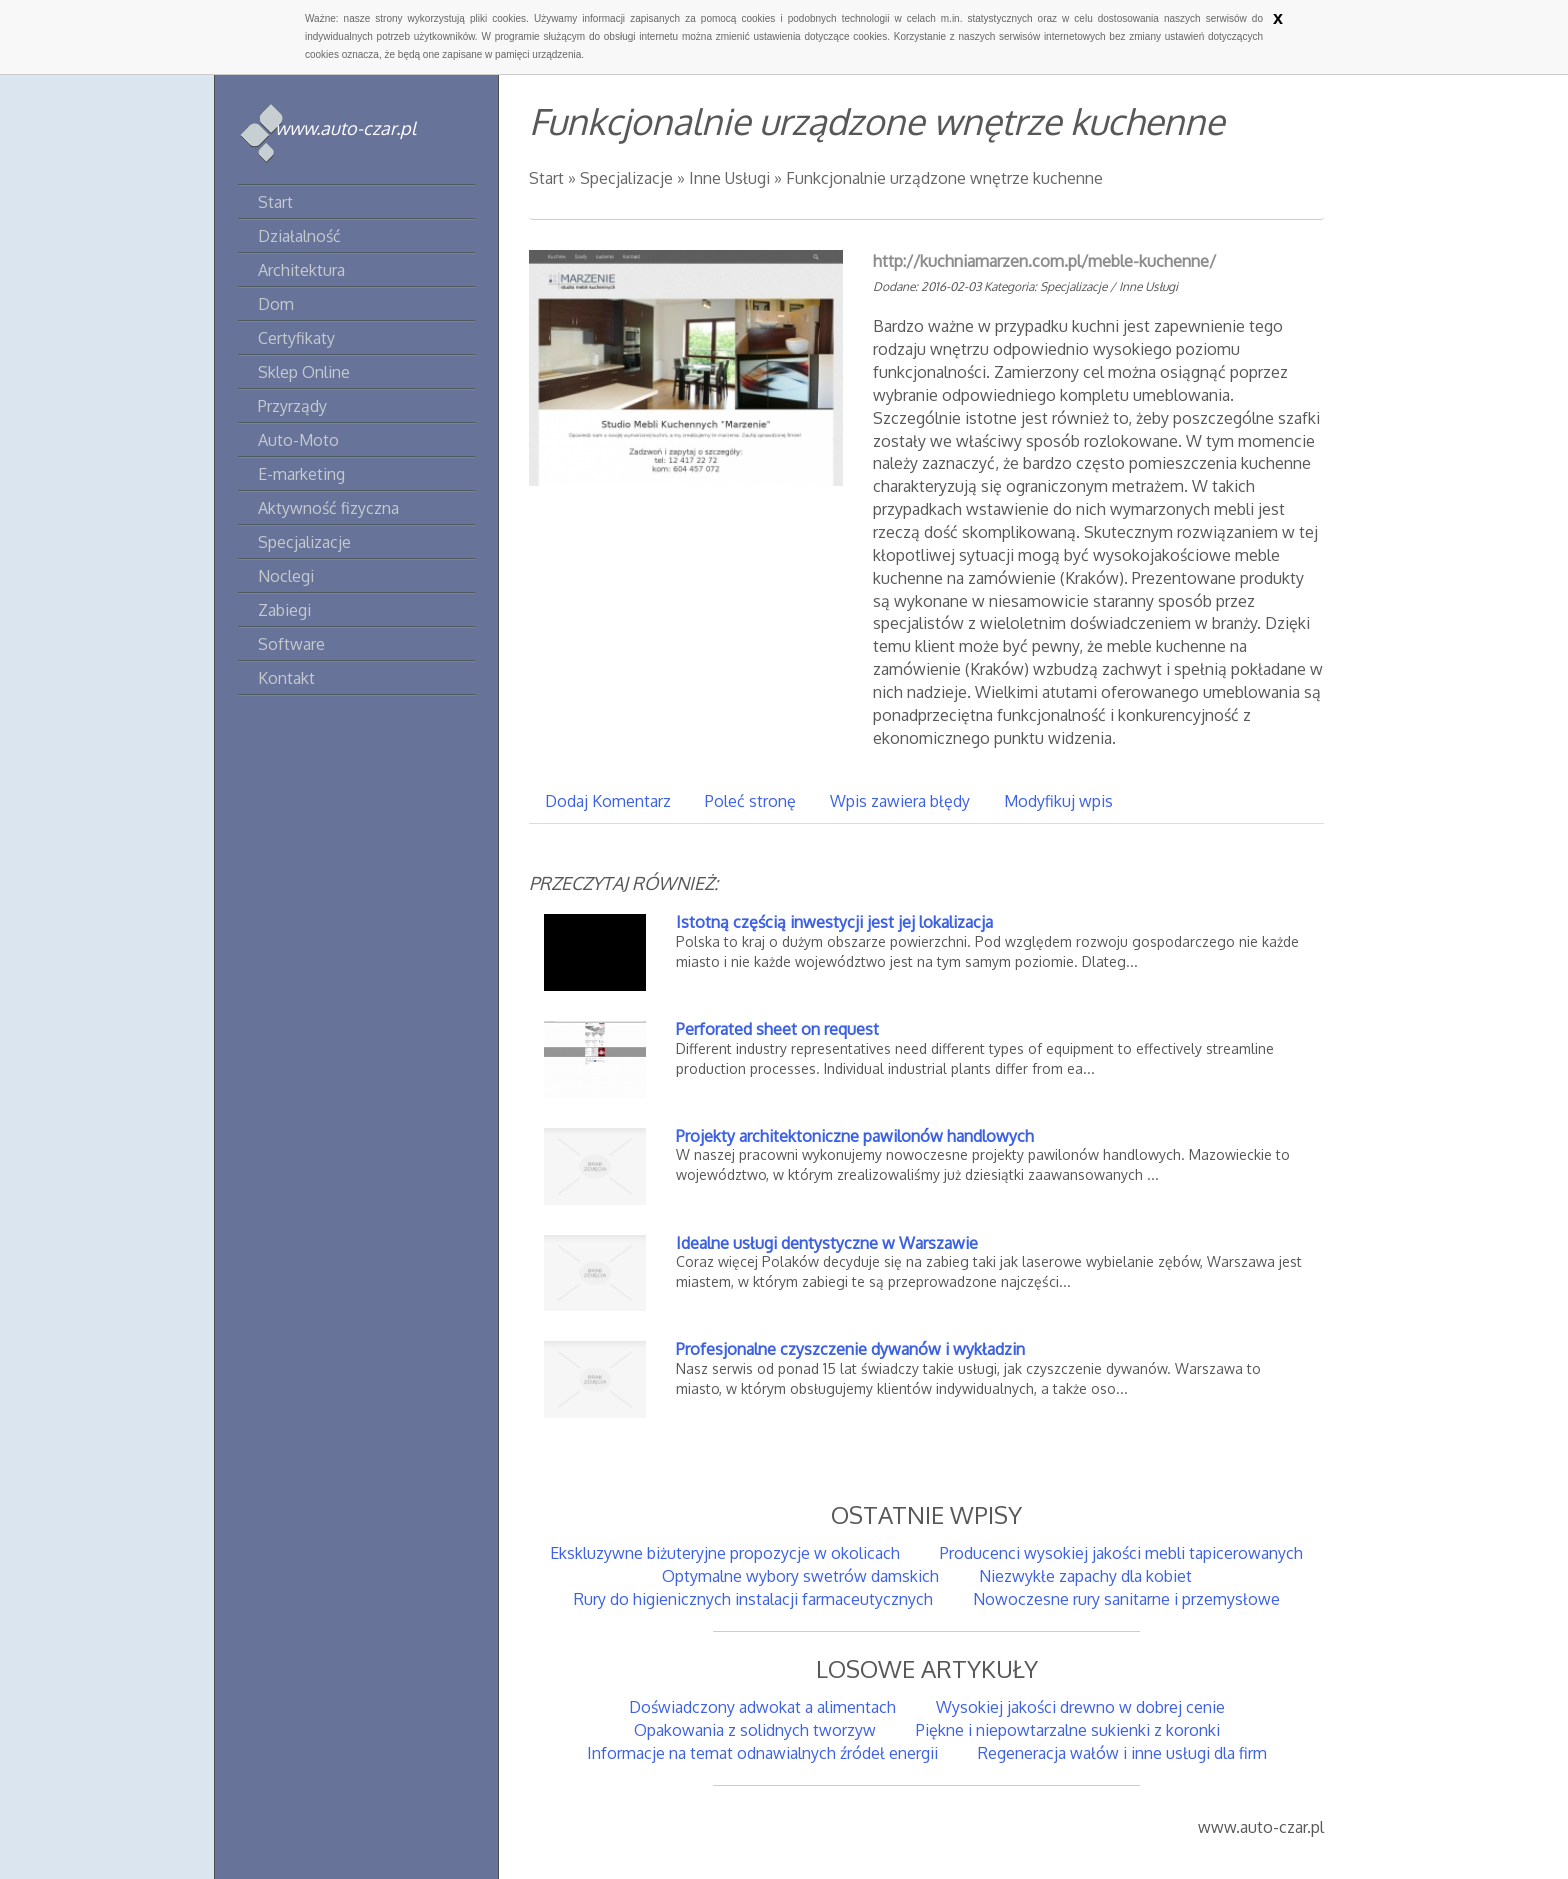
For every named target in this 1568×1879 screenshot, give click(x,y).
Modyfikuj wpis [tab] (1058, 801)
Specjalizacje (626, 178)
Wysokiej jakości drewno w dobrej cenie (1080, 1707)
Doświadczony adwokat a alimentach (762, 1707)
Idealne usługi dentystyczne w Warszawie (827, 1243)
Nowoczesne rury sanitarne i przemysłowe (1126, 1599)
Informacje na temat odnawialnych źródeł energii (762, 1753)
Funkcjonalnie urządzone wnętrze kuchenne (944, 178)
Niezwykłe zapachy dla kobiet (1085, 1576)
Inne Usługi (729, 178)
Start (546, 178)
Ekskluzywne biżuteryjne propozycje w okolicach (725, 1553)
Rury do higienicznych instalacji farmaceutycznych (753, 1599)
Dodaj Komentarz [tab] (608, 801)
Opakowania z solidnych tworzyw (755, 1730)
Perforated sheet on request (777, 1029)
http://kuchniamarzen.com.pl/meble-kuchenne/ (1044, 261)
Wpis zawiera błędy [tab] (900, 801)
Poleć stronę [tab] (750, 801)
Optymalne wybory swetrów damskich (800, 1576)
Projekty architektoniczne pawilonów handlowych (855, 1136)
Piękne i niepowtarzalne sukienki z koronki (1068, 1730)
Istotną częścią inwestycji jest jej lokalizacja (834, 922)
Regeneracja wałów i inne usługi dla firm (1122, 1753)
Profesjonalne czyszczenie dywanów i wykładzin (850, 1349)
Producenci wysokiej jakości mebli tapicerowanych (1121, 1553)
